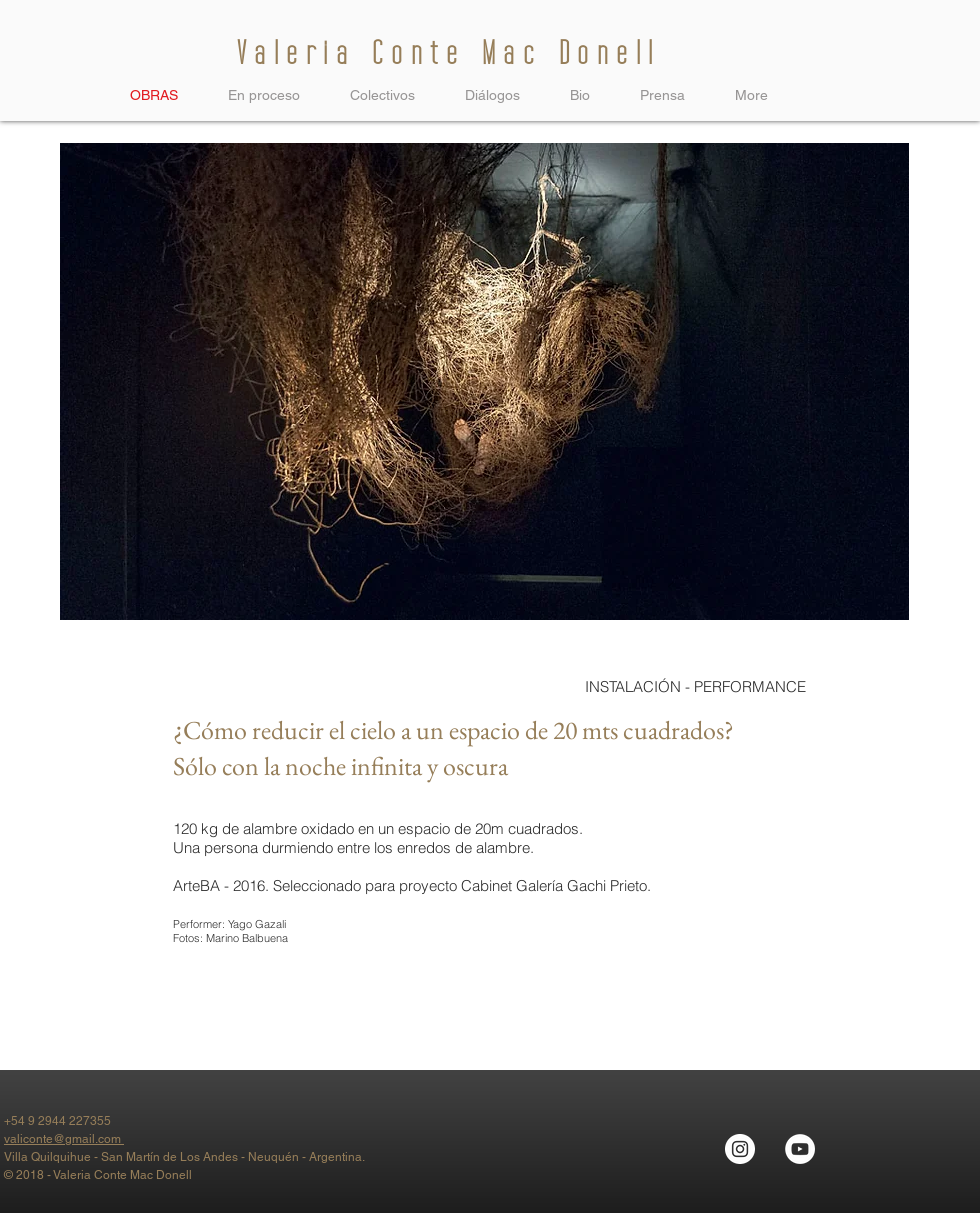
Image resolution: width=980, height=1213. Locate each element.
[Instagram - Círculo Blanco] (740, 1149)
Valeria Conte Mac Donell (449, 53)
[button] (382, 95)
